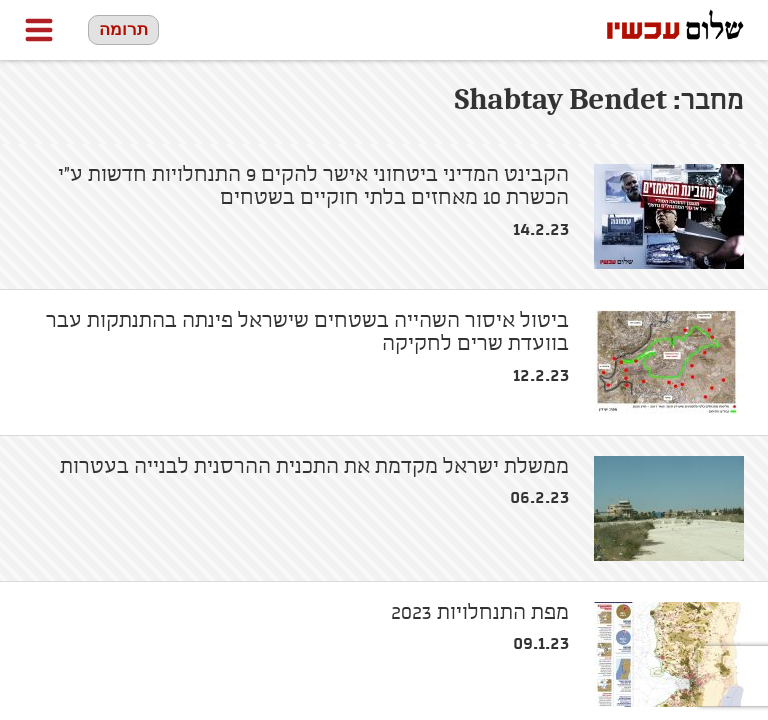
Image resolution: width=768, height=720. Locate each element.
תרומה (123, 29)
